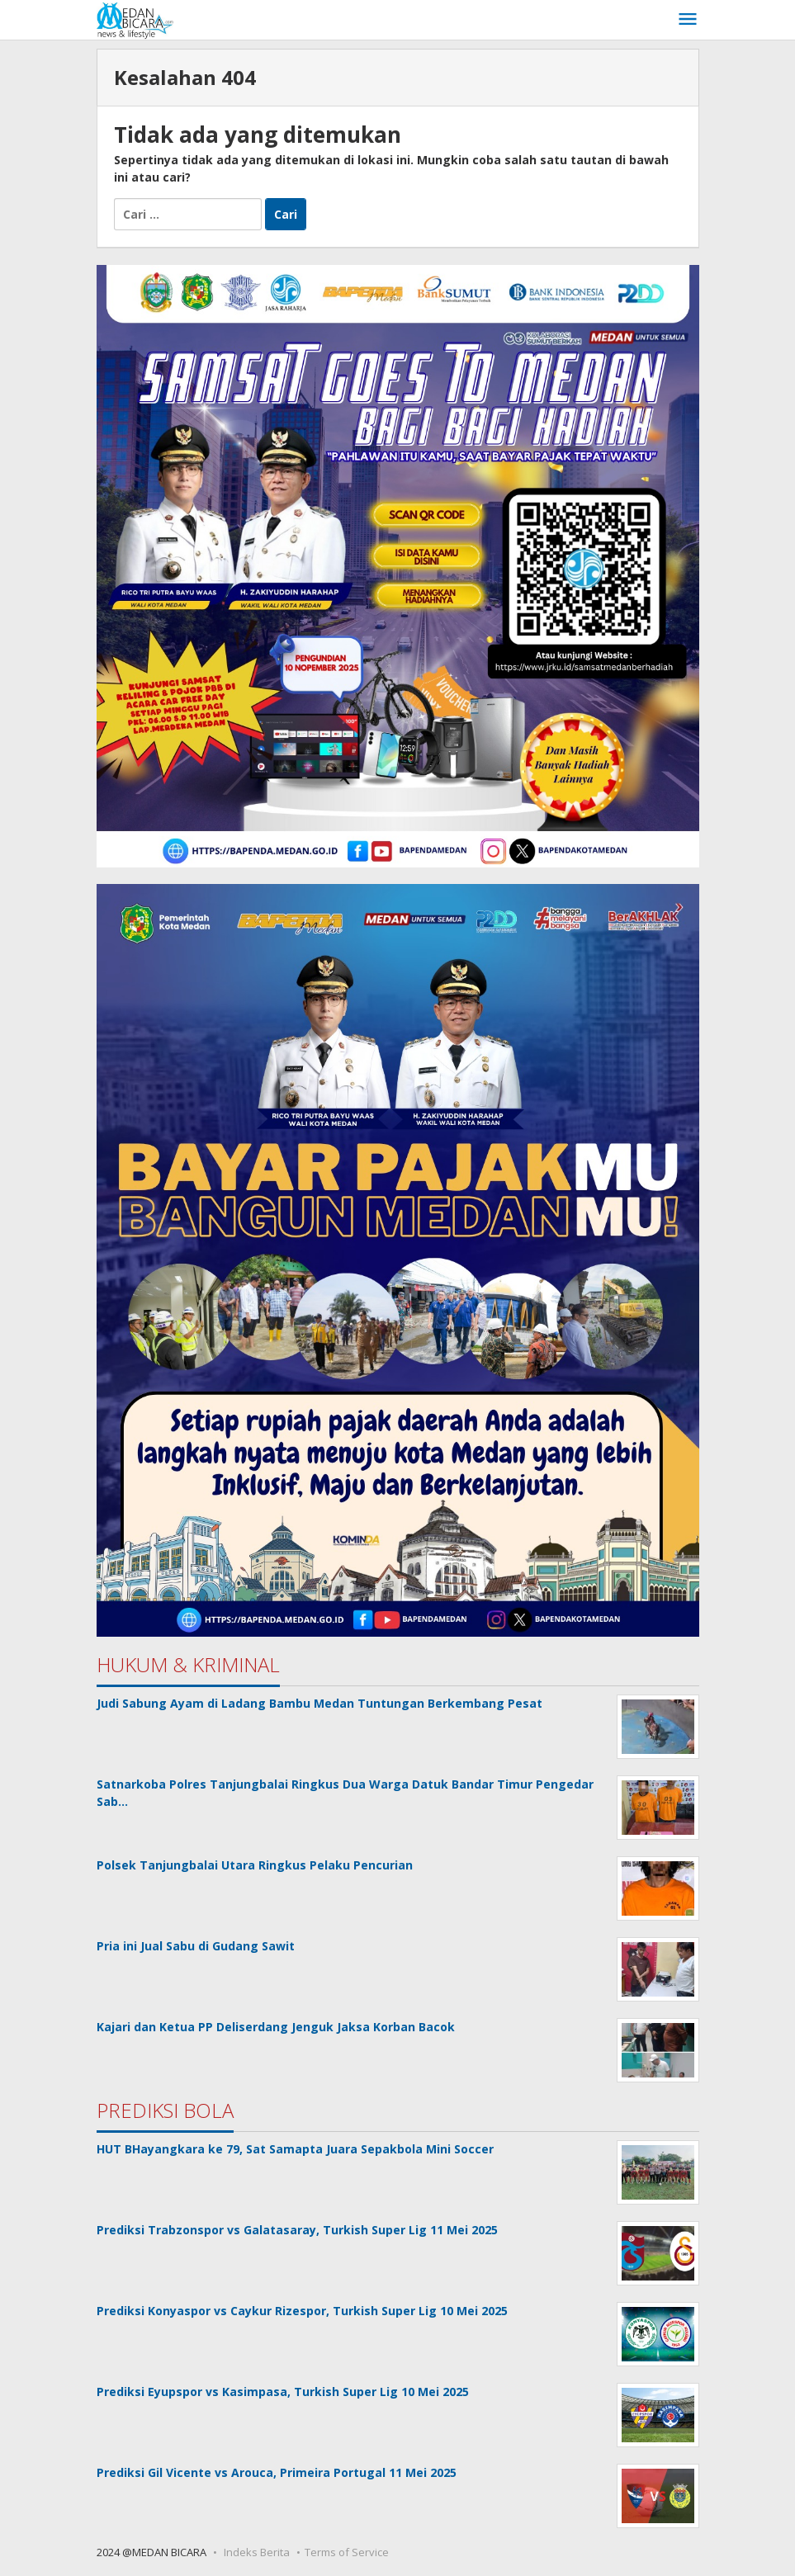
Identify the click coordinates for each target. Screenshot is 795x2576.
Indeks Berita (257, 2552)
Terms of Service (347, 2552)
